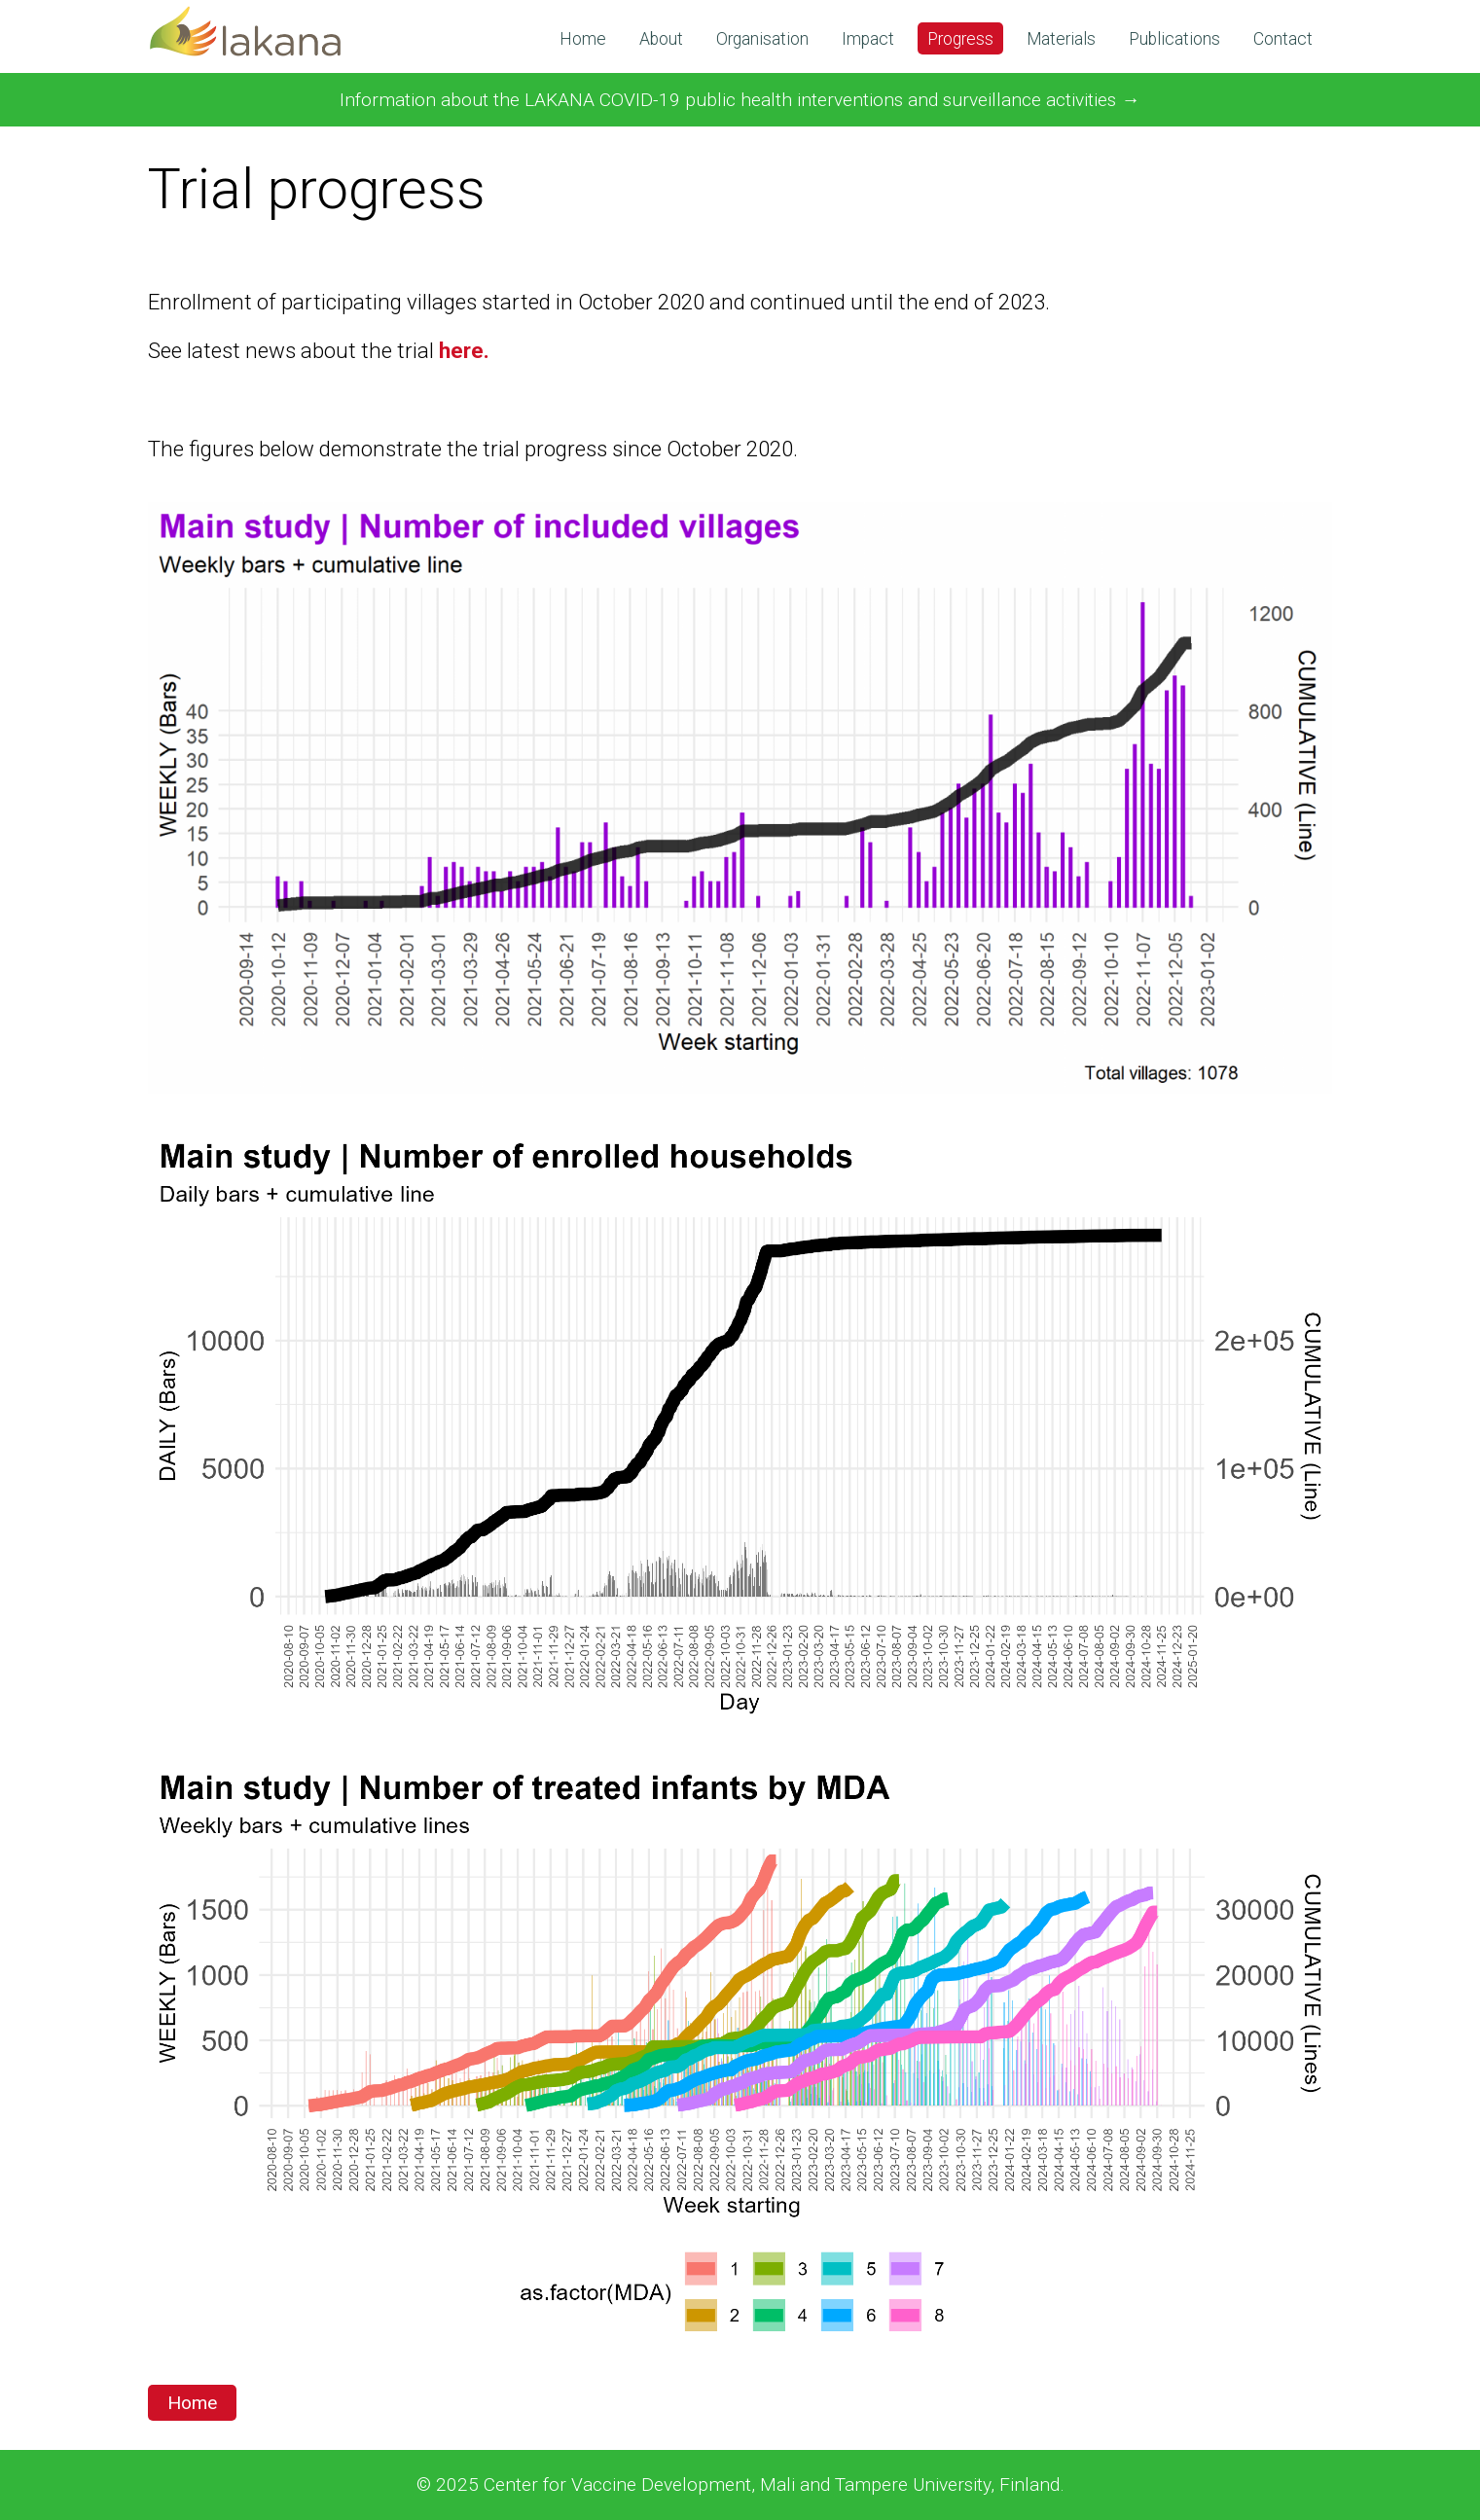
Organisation (762, 39)
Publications (1174, 39)
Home (583, 39)
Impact (868, 39)
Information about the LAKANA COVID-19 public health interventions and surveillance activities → (739, 100)
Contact (1283, 39)
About (661, 39)
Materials (1061, 39)
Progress (960, 39)
